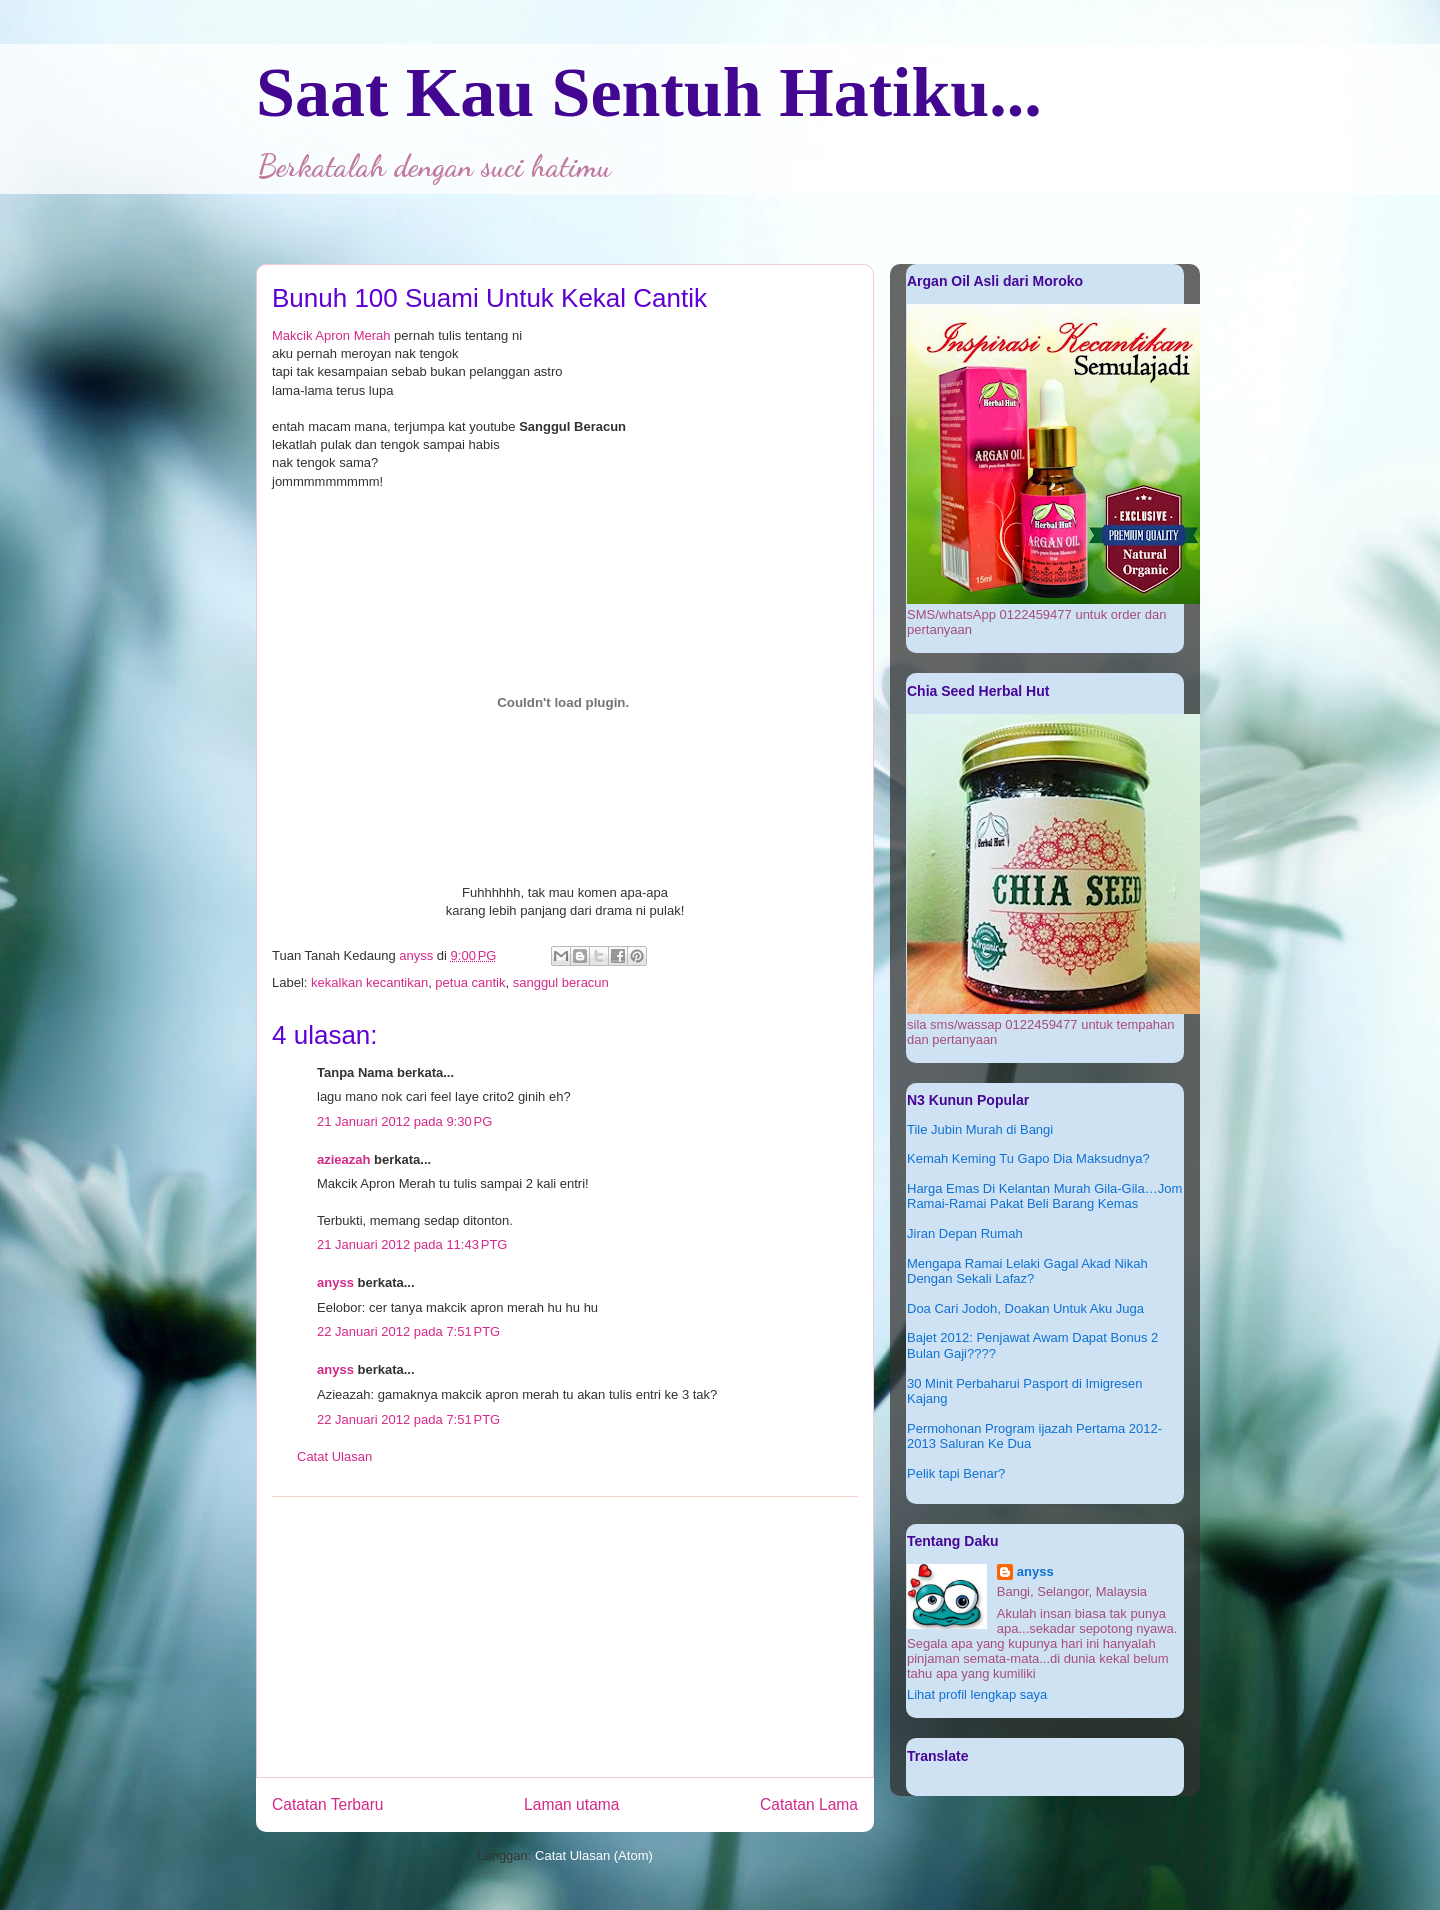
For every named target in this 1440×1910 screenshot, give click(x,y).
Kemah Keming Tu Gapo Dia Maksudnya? (1028, 1158)
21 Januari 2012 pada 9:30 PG (404, 1121)
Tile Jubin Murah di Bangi (980, 1129)
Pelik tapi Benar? (956, 1473)
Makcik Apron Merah (331, 335)
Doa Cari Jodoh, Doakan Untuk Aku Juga (1025, 1308)
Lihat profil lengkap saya (977, 1694)
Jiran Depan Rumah (965, 1233)
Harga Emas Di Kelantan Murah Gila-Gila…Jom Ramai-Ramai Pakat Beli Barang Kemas (1044, 1196)
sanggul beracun (561, 982)
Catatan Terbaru (328, 1804)
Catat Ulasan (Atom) (594, 1855)
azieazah (343, 1159)
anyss (335, 1282)
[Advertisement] (565, 1637)
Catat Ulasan (334, 1456)
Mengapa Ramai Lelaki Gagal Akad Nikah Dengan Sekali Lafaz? (1027, 1271)
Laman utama (571, 1804)
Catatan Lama (809, 1804)
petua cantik (470, 982)
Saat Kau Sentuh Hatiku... (649, 92)
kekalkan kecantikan (369, 982)
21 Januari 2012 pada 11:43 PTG (412, 1244)
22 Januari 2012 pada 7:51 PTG (408, 1331)
